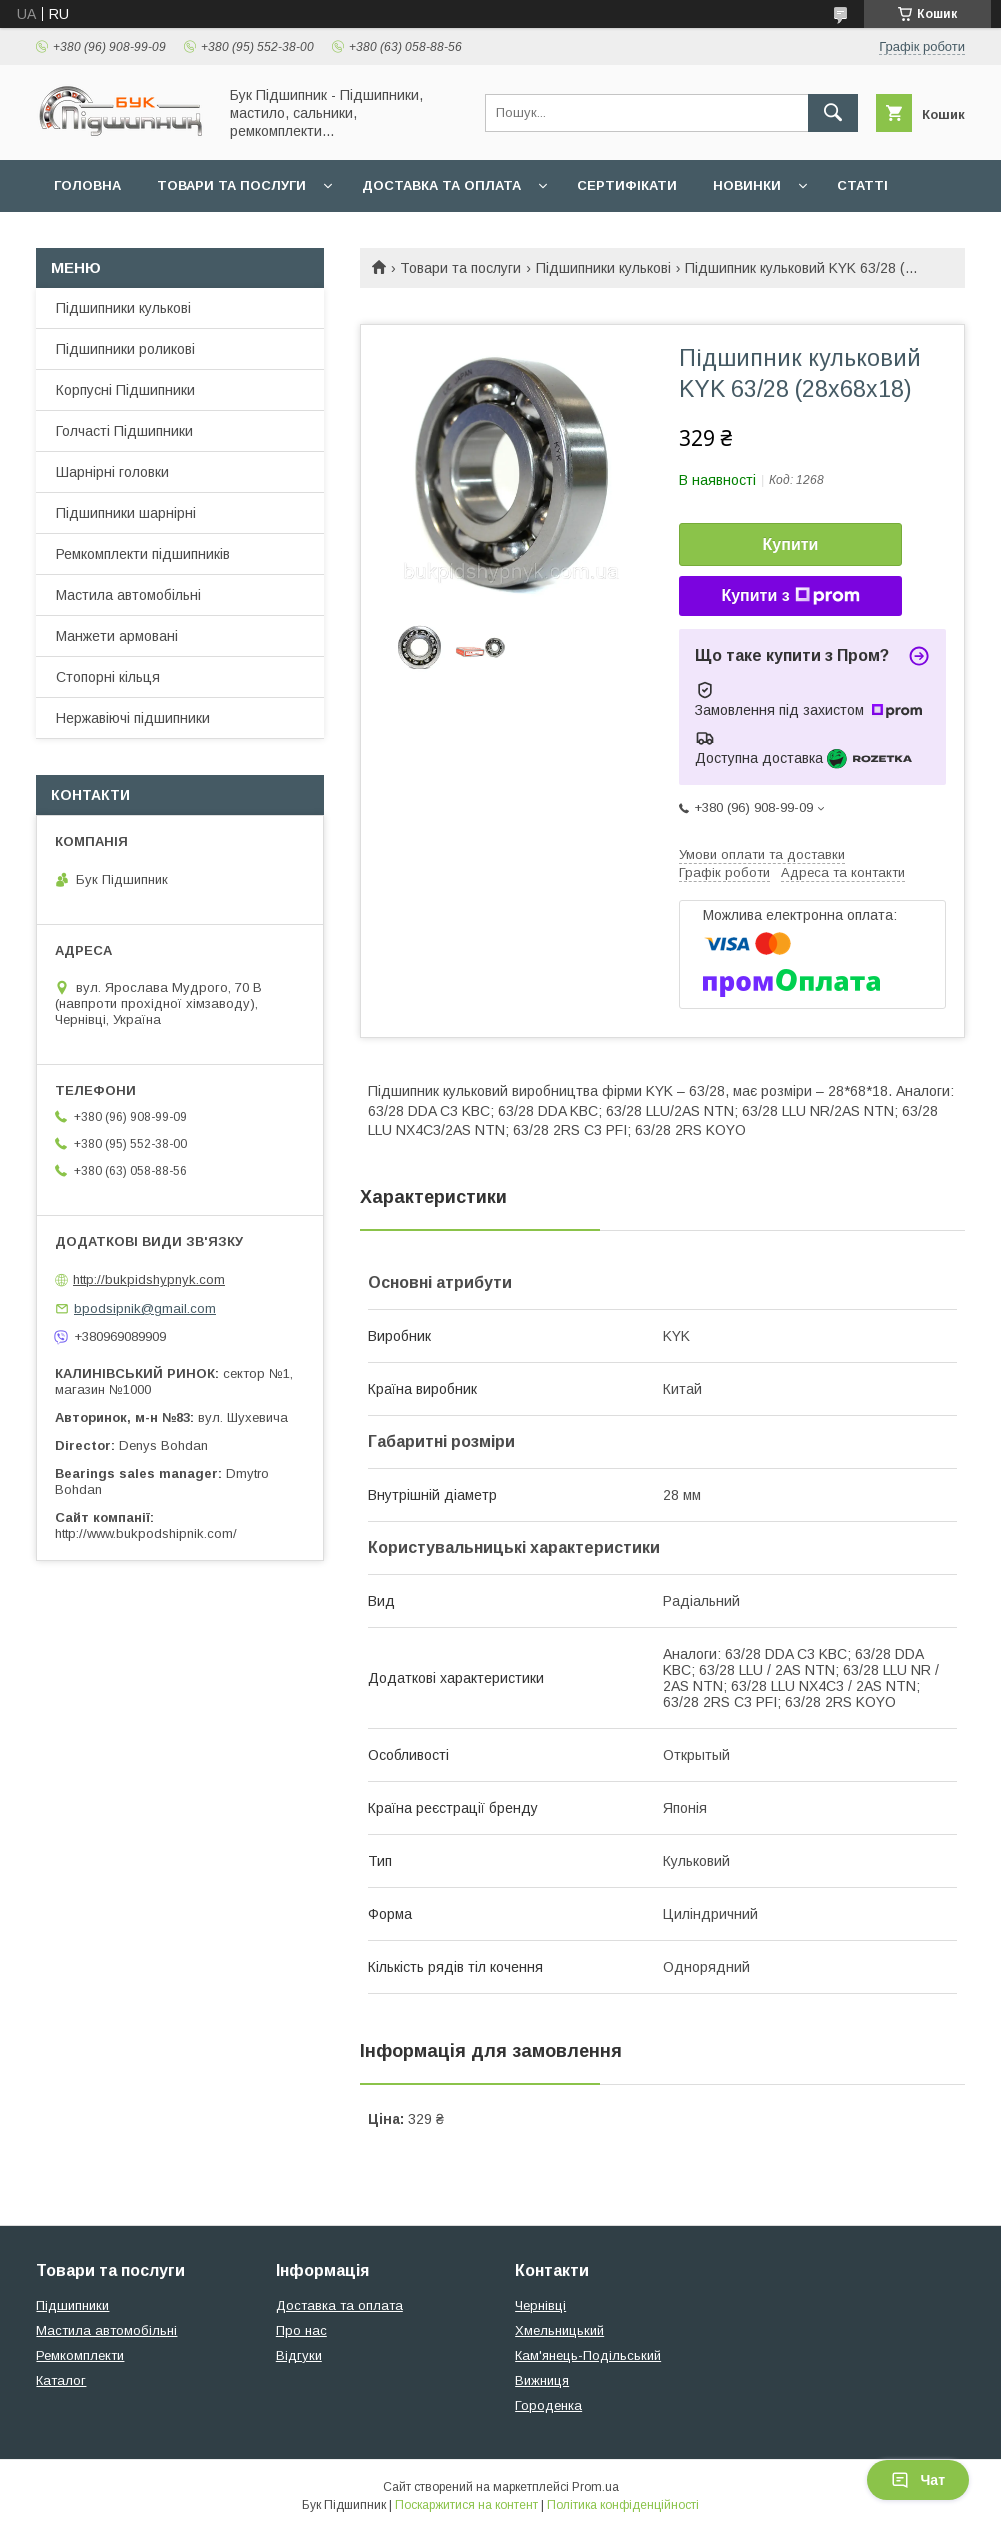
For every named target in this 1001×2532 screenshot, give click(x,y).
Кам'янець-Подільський (588, 2355)
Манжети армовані (117, 636)
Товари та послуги (231, 185)
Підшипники (72, 2305)
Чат (918, 2480)
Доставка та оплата (441, 185)
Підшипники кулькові (603, 268)
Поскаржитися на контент (466, 2505)
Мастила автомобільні (128, 595)
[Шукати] (833, 113)
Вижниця (542, 2380)
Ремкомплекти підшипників (143, 554)
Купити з (790, 596)
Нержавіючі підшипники (133, 718)
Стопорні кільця (108, 677)
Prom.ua (595, 2487)
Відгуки (299, 2355)
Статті (862, 185)
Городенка (548, 2405)
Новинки (747, 185)
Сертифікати (627, 185)
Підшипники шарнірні (126, 513)
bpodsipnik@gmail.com (145, 1308)
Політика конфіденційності (623, 2505)
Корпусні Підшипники (125, 390)
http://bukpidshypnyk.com (149, 1279)
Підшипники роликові (125, 349)
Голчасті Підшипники (124, 431)
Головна (87, 185)
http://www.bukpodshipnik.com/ (146, 1533)
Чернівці (540, 2305)
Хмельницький (559, 2330)
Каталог (61, 2380)
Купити (791, 544)
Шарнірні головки (112, 472)
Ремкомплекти (80, 2355)
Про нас (301, 2330)
